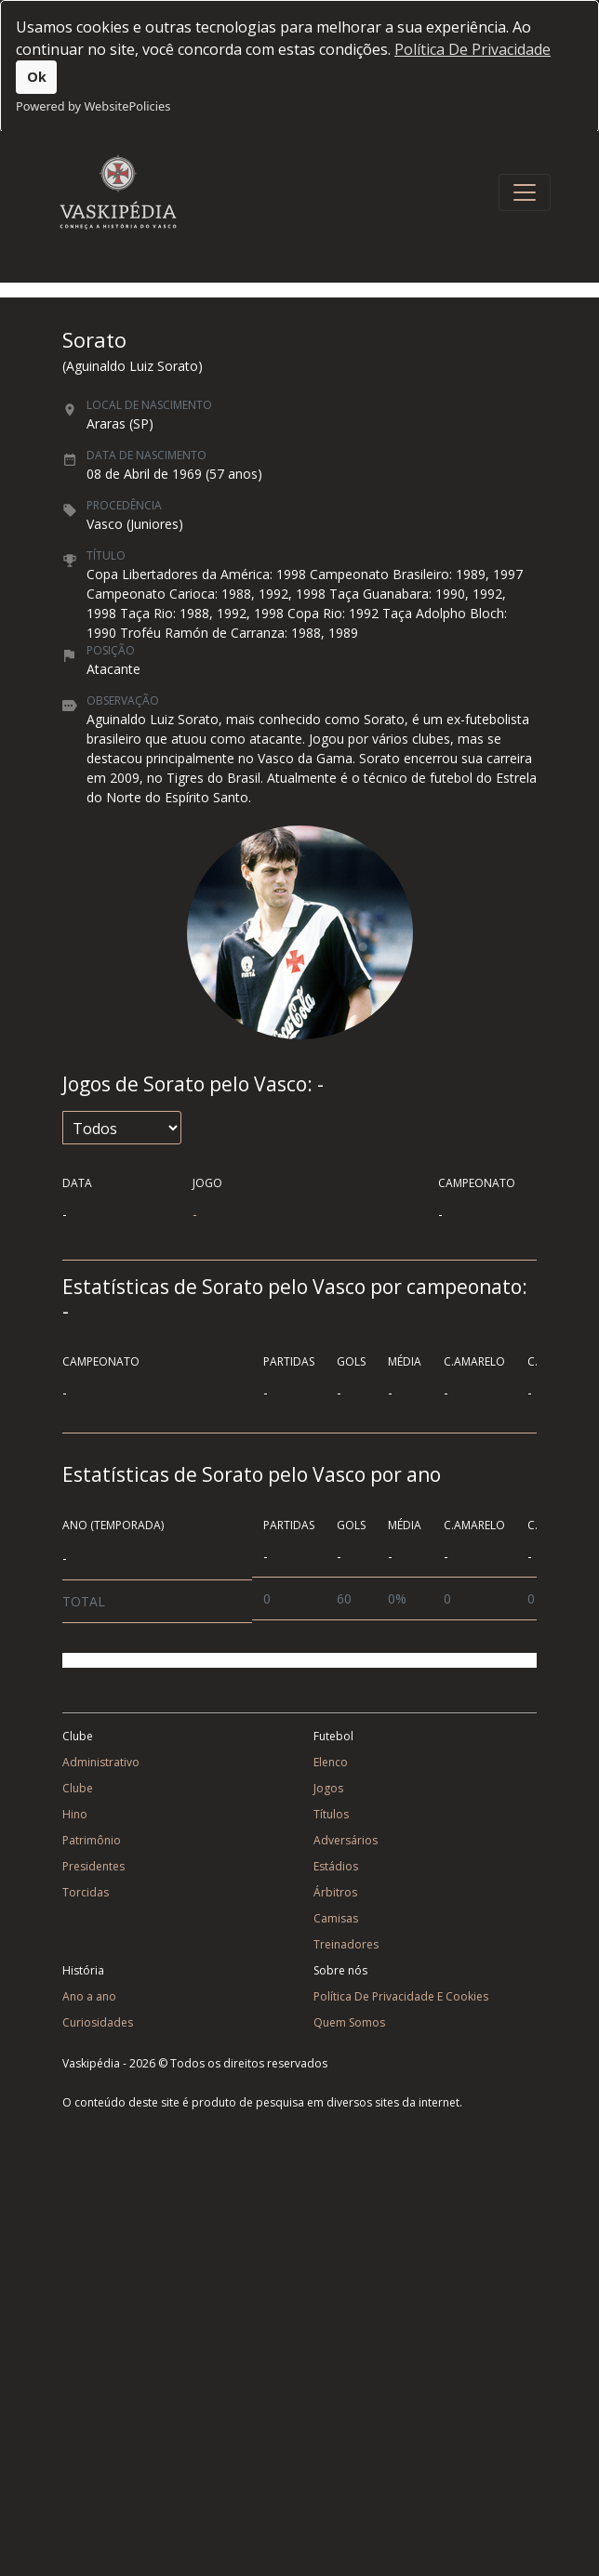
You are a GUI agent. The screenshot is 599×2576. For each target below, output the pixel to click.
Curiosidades (97, 2022)
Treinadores (346, 1944)
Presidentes (93, 1866)
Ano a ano (89, 1996)
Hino (74, 1814)
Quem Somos (349, 2022)
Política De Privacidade (472, 49)
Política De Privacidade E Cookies (400, 1996)
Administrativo (101, 1762)
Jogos (328, 1788)
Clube (77, 1788)
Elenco (330, 1762)
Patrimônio (91, 1840)
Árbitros (335, 1892)
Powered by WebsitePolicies (93, 106)
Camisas (335, 1918)
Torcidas (85, 1892)
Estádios (335, 1866)
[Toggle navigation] (525, 192)
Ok (37, 77)
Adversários (345, 1840)
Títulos (331, 1814)
